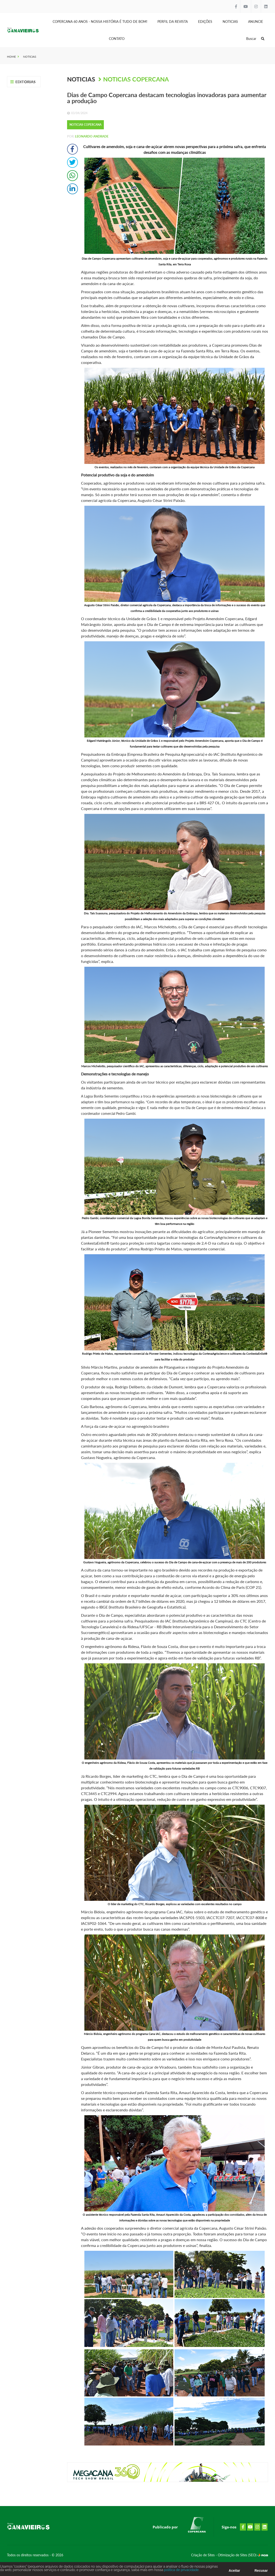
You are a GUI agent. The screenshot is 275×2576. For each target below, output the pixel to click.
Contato (117, 39)
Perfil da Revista (172, 21)
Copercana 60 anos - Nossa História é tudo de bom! (100, 21)
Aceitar (234, 2572)
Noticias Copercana (136, 79)
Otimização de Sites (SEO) (237, 2555)
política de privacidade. (181, 2571)
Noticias (230, 21)
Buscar (255, 39)
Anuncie (255, 21)
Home (11, 56)
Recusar (261, 2572)
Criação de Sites (203, 2555)
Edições (205, 21)
